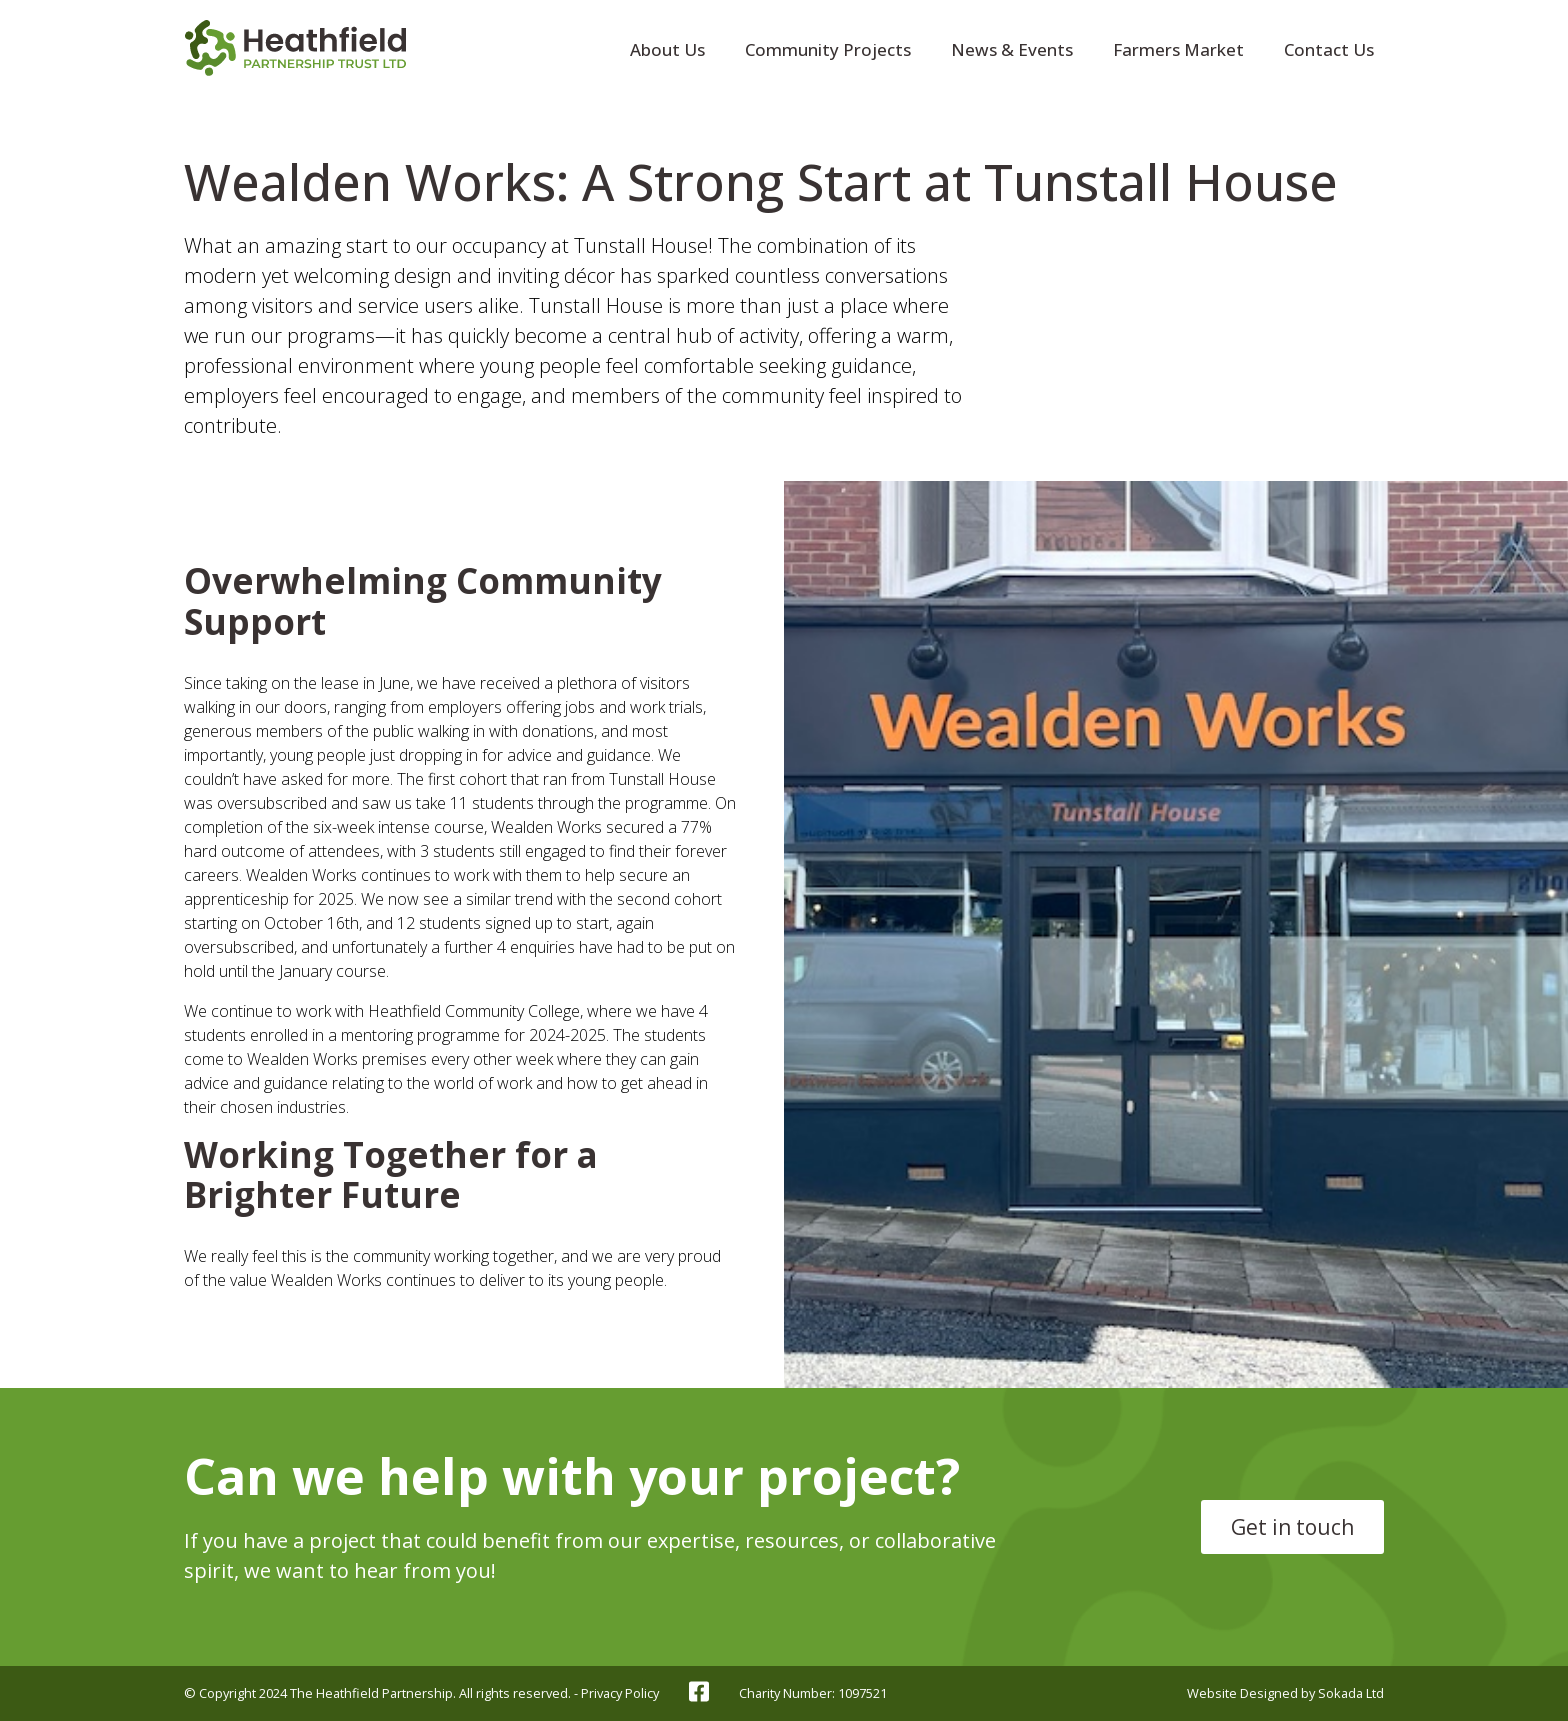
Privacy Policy (620, 1693)
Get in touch (1292, 1527)
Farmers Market (1178, 49)
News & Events (1012, 49)
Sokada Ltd (1351, 1693)
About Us (667, 49)
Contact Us (1329, 49)
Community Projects (828, 49)
